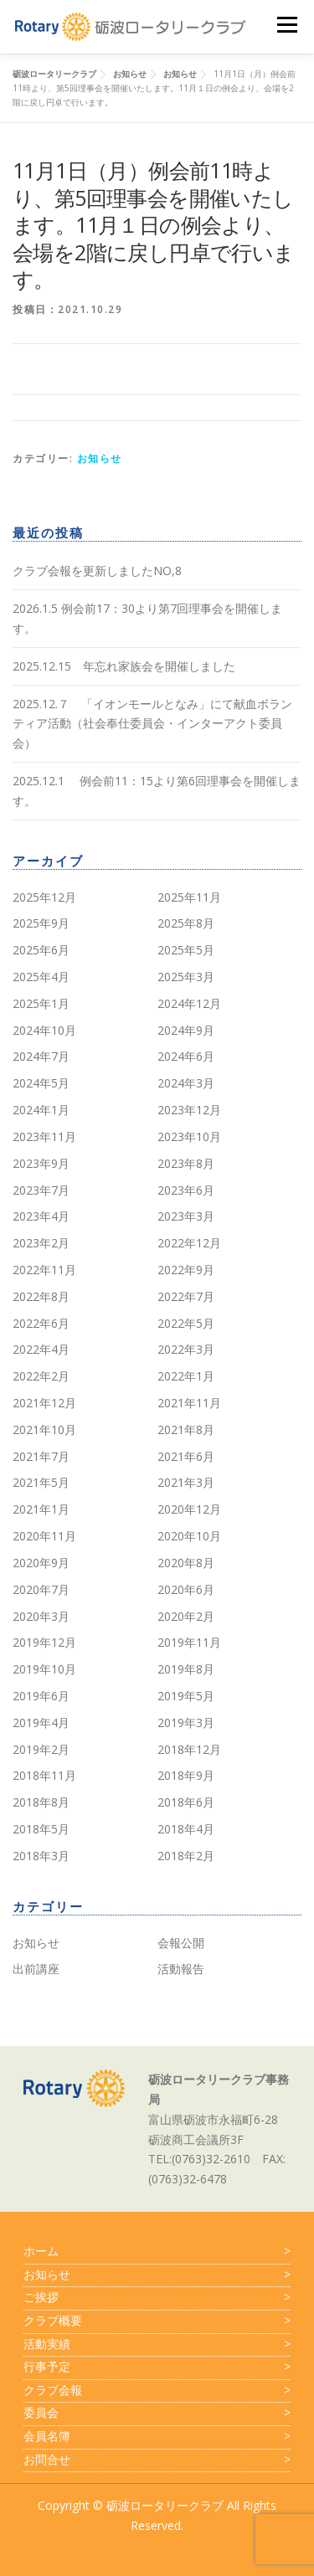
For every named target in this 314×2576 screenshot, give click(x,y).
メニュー (286, 25)
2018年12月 (189, 1749)
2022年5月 (185, 1323)
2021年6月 (185, 1456)
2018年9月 (185, 1775)
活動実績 (157, 2344)
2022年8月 (41, 1296)
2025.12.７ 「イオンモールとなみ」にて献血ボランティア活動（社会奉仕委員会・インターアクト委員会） (152, 724)
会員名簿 (157, 2436)
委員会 (157, 2413)
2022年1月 (185, 1376)
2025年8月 (185, 923)
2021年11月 (189, 1403)
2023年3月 (185, 1216)
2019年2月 (41, 1749)
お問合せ (157, 2460)
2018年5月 (41, 1829)
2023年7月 (41, 1190)
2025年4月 (41, 977)
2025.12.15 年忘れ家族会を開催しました (124, 666)
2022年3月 (185, 1349)
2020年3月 (41, 1616)
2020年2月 (185, 1616)
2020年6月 (185, 1589)
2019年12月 (44, 1642)
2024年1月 (41, 1110)
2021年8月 (185, 1429)
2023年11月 (44, 1136)
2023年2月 (41, 1243)
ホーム (157, 2251)
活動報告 (180, 1969)
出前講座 (36, 1969)
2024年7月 (41, 1056)
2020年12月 (189, 1509)
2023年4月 (41, 1216)
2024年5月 (41, 1083)
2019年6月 (41, 1696)
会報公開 (180, 1943)
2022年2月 (41, 1376)
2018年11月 (44, 1775)
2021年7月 (41, 1456)
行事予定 (157, 2367)
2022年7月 (185, 1296)
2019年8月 (185, 1669)
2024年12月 (189, 1003)
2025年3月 (185, 977)
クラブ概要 (157, 2321)
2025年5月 (185, 950)
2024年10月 (44, 1030)
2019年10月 (44, 1669)
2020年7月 (41, 1589)
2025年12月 (44, 897)
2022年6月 (41, 1323)
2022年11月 (44, 1270)
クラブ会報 (157, 2390)
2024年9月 (185, 1030)
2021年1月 (41, 1509)
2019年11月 (189, 1642)
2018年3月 (41, 1856)
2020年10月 (189, 1536)
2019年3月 (185, 1722)
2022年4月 (41, 1349)
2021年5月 (41, 1482)
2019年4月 (41, 1722)
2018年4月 (185, 1829)
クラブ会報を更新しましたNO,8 (97, 570)
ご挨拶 (157, 2297)
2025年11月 (189, 897)
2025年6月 (41, 950)
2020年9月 (41, 1563)
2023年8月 (185, 1163)
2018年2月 (185, 1856)
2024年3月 (185, 1083)
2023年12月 (189, 1110)
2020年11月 (44, 1536)
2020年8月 (185, 1563)
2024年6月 (185, 1056)
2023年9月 (41, 1163)
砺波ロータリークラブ (165, 2505)
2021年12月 (44, 1403)
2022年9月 (185, 1270)
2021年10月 (44, 1429)
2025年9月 (41, 923)
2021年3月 (185, 1482)
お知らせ (99, 458)
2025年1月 (41, 1003)
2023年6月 (185, 1190)
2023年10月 (189, 1136)
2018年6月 (185, 1802)
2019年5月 (185, 1696)
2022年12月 (189, 1243)
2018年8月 (41, 1802)
